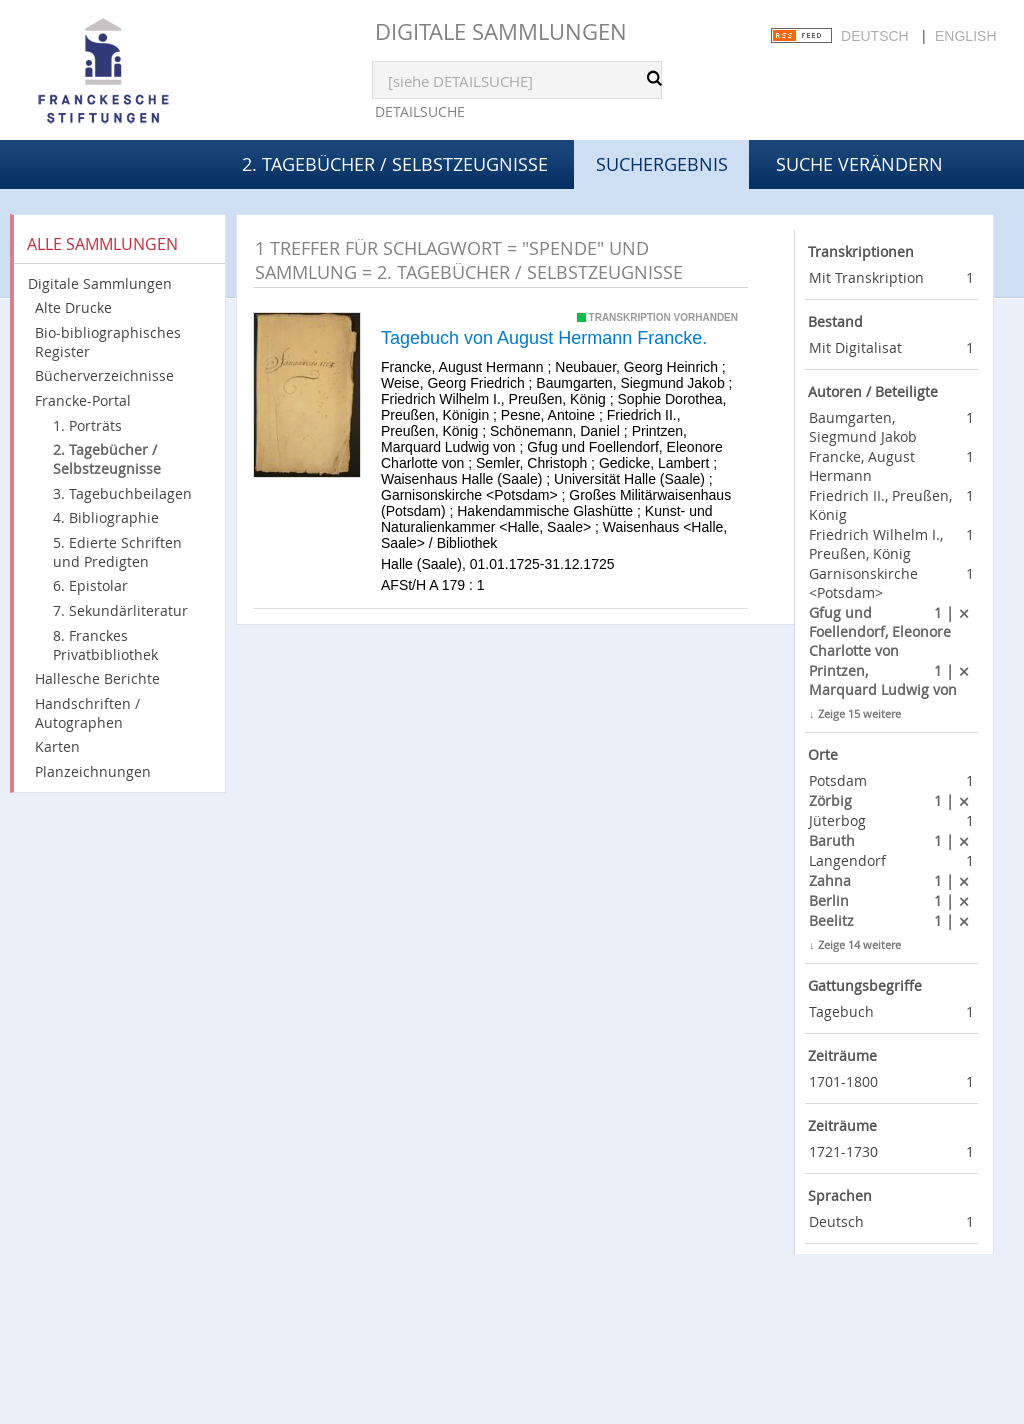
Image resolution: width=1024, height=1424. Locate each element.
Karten (57, 746)
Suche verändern (859, 164)
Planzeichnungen (93, 771)
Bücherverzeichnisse (104, 375)
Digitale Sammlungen (501, 31)
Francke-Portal (83, 400)
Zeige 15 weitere (859, 713)
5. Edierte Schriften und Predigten (117, 552)
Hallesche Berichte (97, 678)
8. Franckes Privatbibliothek (105, 645)
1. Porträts (87, 425)
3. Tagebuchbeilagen (122, 493)
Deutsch (875, 36)
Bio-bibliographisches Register (108, 342)
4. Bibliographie (106, 517)
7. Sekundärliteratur (120, 610)
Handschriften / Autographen (87, 713)
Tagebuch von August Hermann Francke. (544, 338)
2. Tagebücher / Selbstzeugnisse (395, 164)
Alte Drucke (73, 307)
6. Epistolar (90, 585)
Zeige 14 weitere (859, 944)
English (965, 36)
